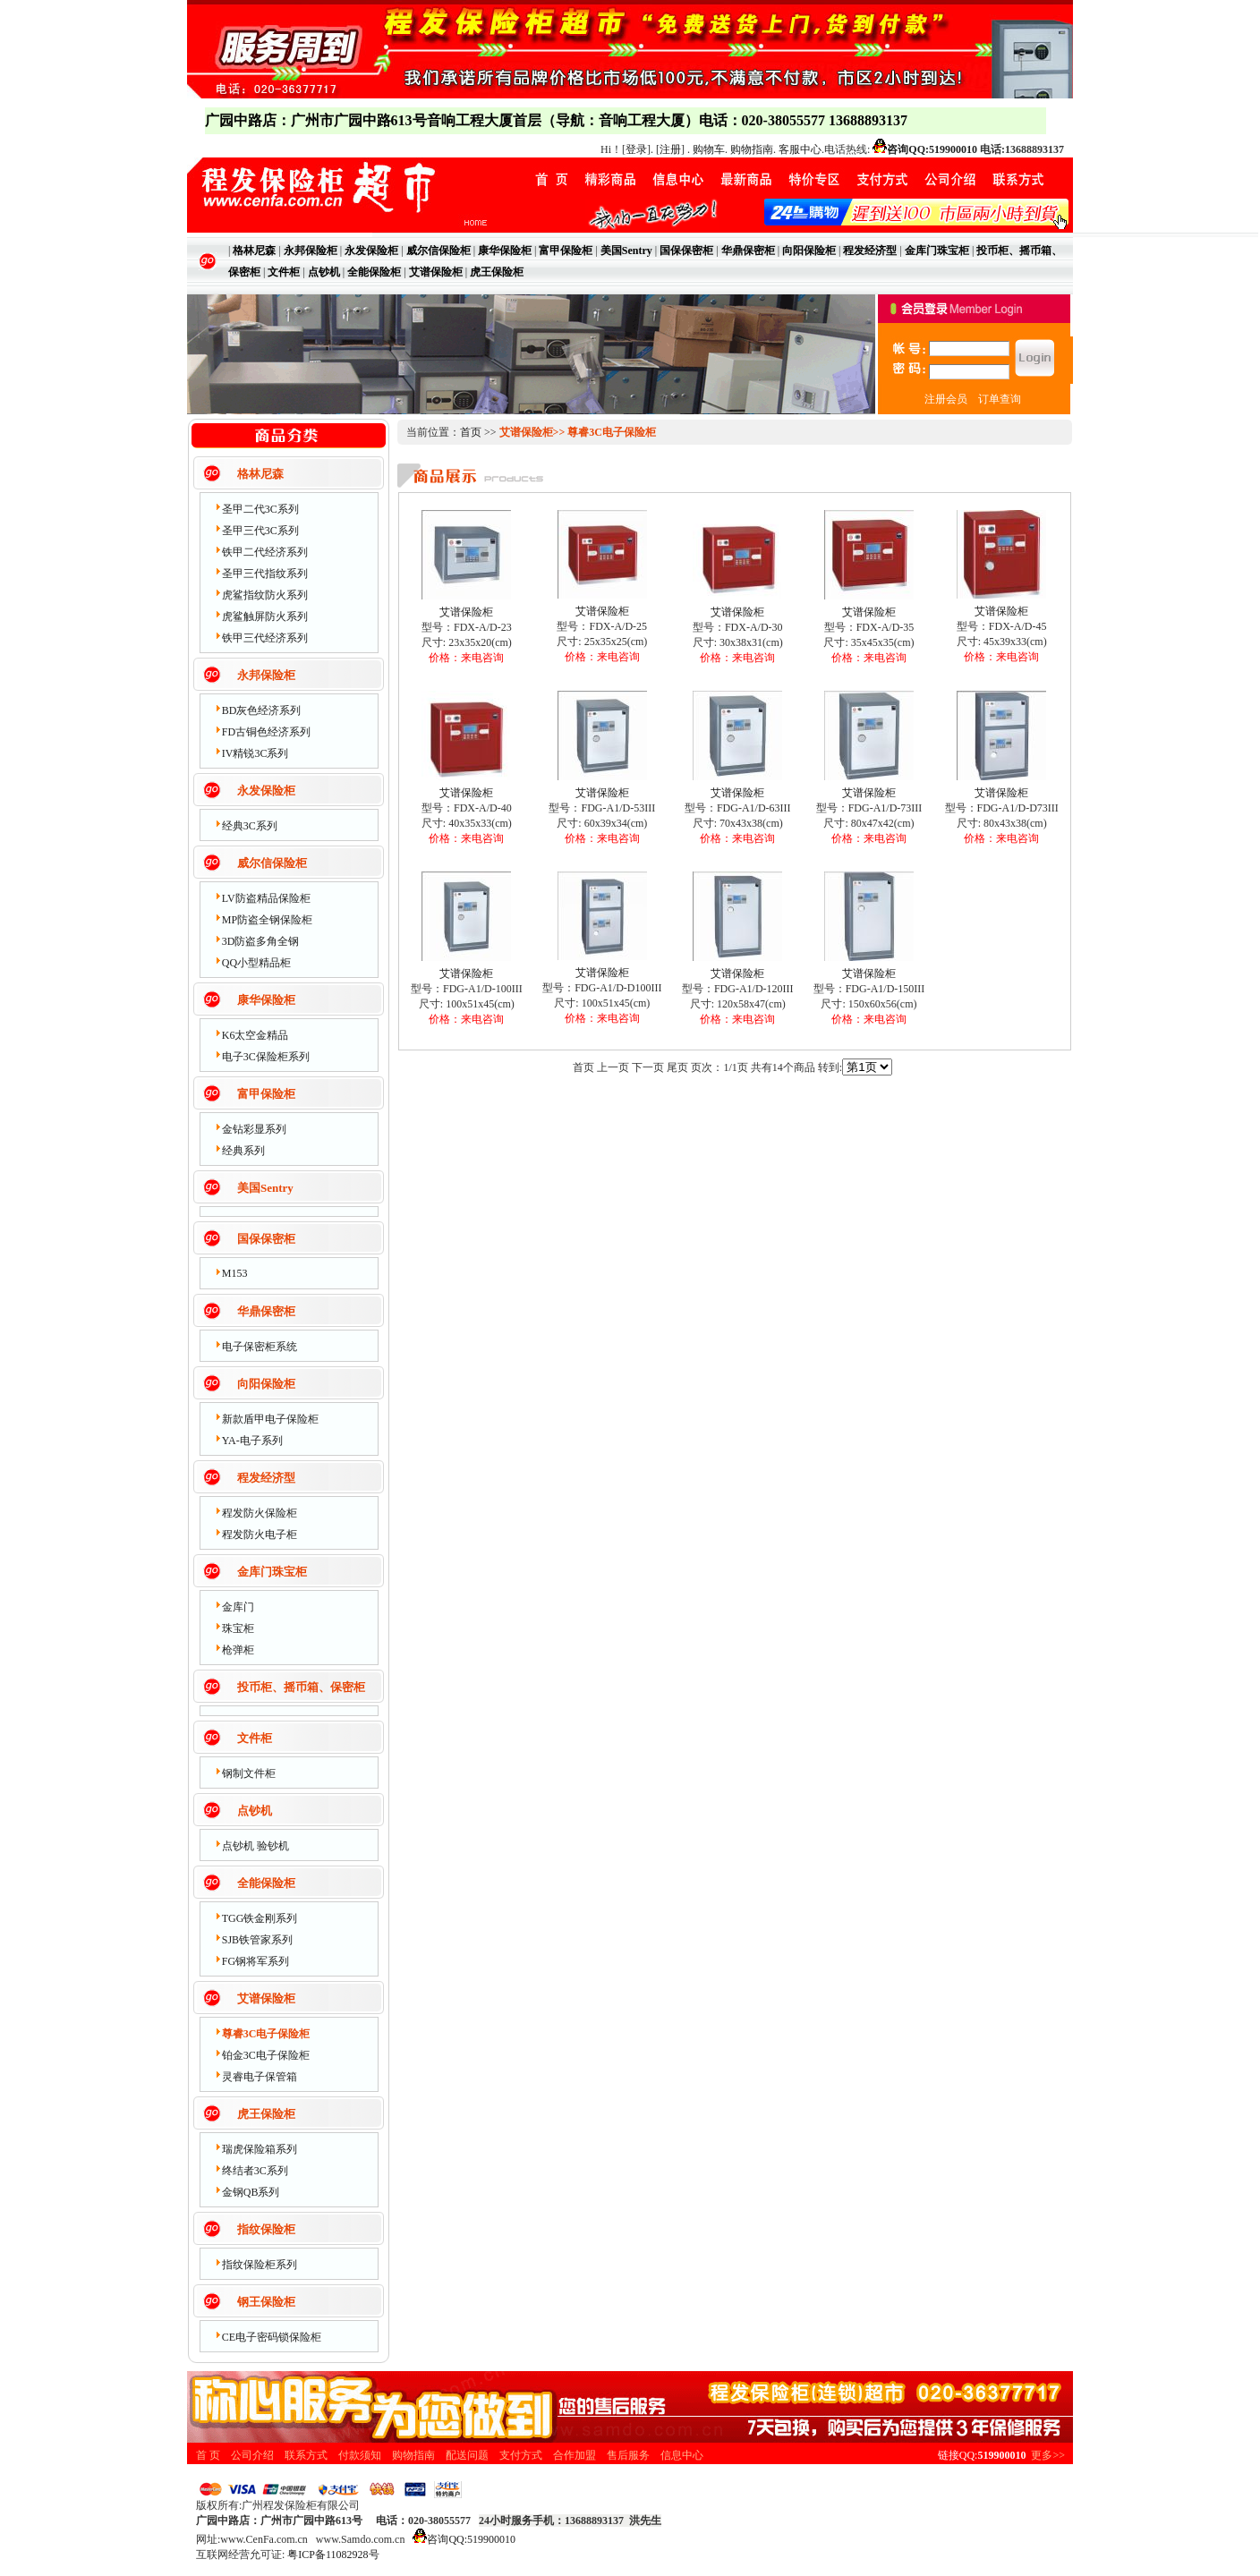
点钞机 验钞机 (255, 1846)
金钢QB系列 (251, 2192)
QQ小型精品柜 (256, 962)
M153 (235, 1273)
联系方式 (306, 2455)
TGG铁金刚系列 (260, 1918)
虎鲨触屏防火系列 (265, 616)
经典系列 (243, 1150)
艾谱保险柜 (266, 1998)
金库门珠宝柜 (272, 1571)
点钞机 (254, 1810)
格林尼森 (260, 473)
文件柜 (254, 1738)
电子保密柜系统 (259, 1346)
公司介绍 (252, 2455)
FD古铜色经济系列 (266, 732)
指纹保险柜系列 (259, 2264)
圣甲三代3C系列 (260, 530)
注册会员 (945, 399)
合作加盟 (574, 2455)
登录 (636, 149)
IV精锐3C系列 (255, 753)
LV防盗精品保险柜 (266, 898)
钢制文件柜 (249, 1773)
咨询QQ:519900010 (932, 149)
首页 (470, 432)
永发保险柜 (266, 790)
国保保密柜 (266, 1238)
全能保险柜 (266, 1883)
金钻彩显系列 (254, 1129)
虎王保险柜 (266, 2114)
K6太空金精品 (255, 1035)
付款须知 (359, 2455)
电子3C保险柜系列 (266, 1056)
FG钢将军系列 (255, 1961)
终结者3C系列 (255, 2170)
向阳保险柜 (266, 1383)
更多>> (1048, 2455)
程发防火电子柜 (259, 1534)
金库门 (238, 1607)
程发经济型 (266, 1477)
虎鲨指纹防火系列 (265, 595)
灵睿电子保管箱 (259, 2076)
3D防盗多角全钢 (261, 941)
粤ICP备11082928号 (333, 2554)
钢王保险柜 (266, 2301)
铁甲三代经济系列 (265, 638)
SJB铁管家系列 (257, 1940)
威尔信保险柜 (272, 863)
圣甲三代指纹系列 (265, 573)
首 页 (208, 2455)
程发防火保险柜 (259, 1513)
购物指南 (751, 149)
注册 (670, 149)
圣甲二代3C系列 (260, 509)
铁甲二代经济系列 (265, 552)
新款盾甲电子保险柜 (270, 1419)
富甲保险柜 (266, 1094)
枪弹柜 (238, 1650)
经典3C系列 (249, 826)
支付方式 (520, 2455)
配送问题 (467, 2455)
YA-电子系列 (252, 1440)
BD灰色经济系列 (262, 710)
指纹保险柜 (266, 2229)
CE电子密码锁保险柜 (271, 2337)
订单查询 (999, 399)
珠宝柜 (238, 1628)
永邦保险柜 (266, 675)
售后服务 (628, 2455)
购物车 (709, 149)
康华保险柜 (266, 1000)
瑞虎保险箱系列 (259, 2149)
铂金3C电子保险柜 (266, 2055)
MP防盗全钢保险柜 (267, 920)
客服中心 (800, 149)
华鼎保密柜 (266, 1311)
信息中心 (681, 2455)
